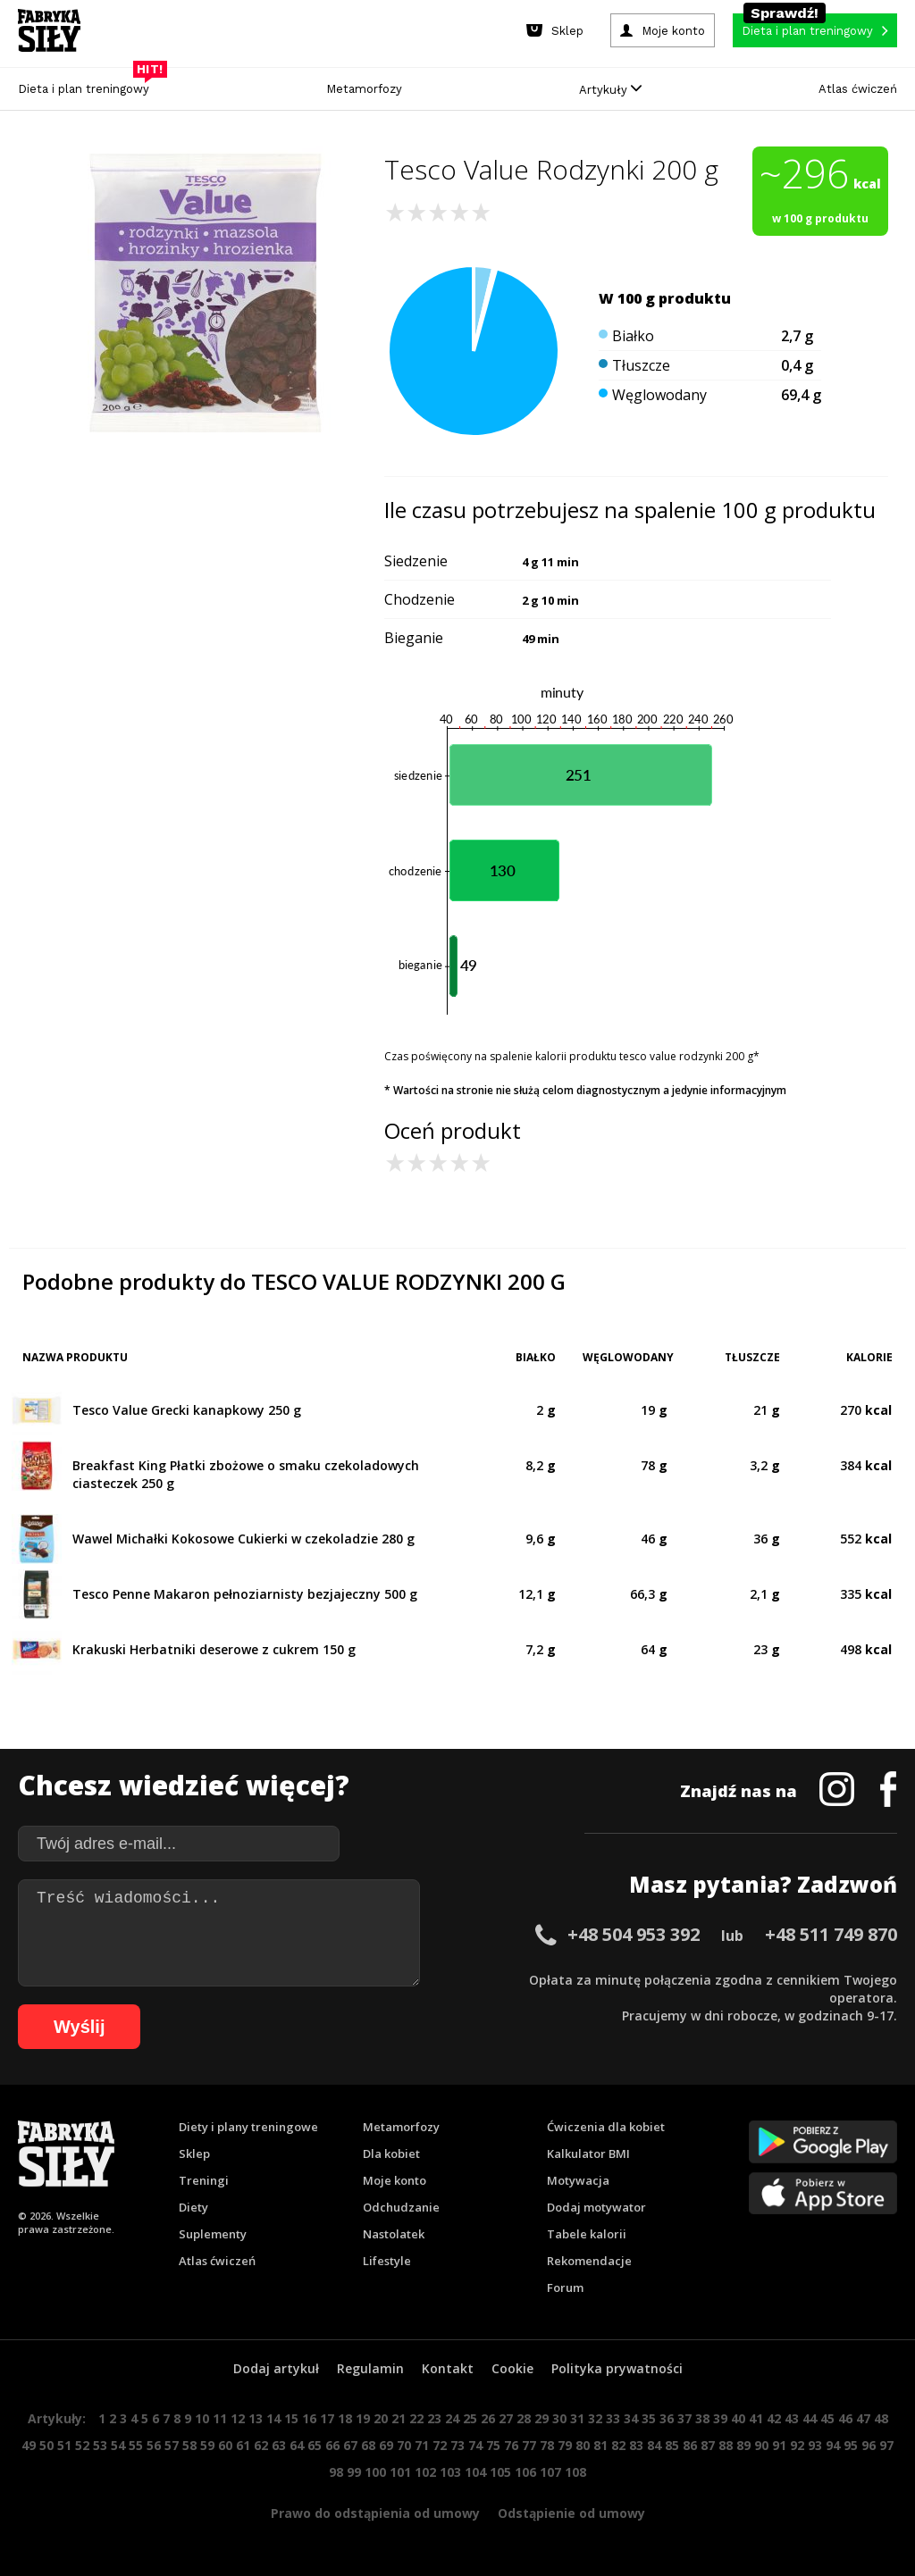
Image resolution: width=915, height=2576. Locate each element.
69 (386, 2445)
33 (613, 2418)
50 (46, 2445)
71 (422, 2445)
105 (500, 2471)
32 (595, 2418)
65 (314, 2445)
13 (255, 2418)
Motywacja (578, 2180)
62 (261, 2445)
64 (297, 2445)
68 (368, 2445)
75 (493, 2445)
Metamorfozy (364, 89)
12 (238, 2418)
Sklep (194, 2153)
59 (207, 2445)
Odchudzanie (401, 2207)
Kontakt (448, 2368)
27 (506, 2418)
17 (327, 2418)
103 (450, 2471)
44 (809, 2418)
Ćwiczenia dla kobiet (606, 2127)
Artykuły (610, 89)
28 (523, 2418)
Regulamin (370, 2368)
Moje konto (394, 2180)
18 (345, 2418)
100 (375, 2471)
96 (868, 2445)
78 (547, 2445)
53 (100, 2445)
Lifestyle (387, 2261)
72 (439, 2445)
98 (336, 2471)
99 (354, 2471)
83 (636, 2445)
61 (243, 2445)
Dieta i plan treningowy (88, 84)
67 (350, 2445)
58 (189, 2445)
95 (851, 2445)
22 (416, 2418)
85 (672, 2445)
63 (279, 2445)
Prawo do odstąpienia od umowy (375, 2513)
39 (720, 2418)
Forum (565, 2287)
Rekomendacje (589, 2261)
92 (797, 2445)
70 (404, 2445)
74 (475, 2445)
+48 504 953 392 (633, 1934)
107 (550, 2471)
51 (64, 2445)
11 (220, 2418)
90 (761, 2445)
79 (565, 2445)
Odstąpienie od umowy (571, 2513)
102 (425, 2471)
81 (600, 2445)
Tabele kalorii (586, 2234)
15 (291, 2418)
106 (525, 2471)
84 (654, 2445)
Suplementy (213, 2234)
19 (363, 2418)
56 (154, 2445)
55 (136, 2445)
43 (792, 2418)
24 (452, 2418)
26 (488, 2418)
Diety (193, 2207)
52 (82, 2445)
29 (541, 2418)
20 (381, 2418)
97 (886, 2445)
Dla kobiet (391, 2153)
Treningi (204, 2180)
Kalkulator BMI (588, 2153)
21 (398, 2418)
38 (702, 2418)
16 (309, 2418)
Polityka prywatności (617, 2368)
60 (225, 2445)
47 (863, 2418)
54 (118, 2445)
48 (881, 2418)
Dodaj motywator (596, 2207)
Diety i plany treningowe (248, 2127)
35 (649, 2418)
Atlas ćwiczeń (857, 89)
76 (511, 2445)
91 (779, 2445)
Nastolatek (393, 2234)
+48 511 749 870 (831, 1934)
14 (273, 2418)
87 (708, 2445)
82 (618, 2445)
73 (457, 2445)
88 (725, 2445)
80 (582, 2445)
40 (738, 2418)
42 (774, 2418)
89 (743, 2445)
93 (815, 2445)
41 (756, 2418)
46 (845, 2418)
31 (577, 2418)
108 (575, 2471)
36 (666, 2418)
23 (434, 2418)
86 (690, 2445)
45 (827, 2418)
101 (400, 2471)
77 (529, 2445)
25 (470, 2418)
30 (559, 2418)
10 (202, 2418)
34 (631, 2418)
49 (28, 2445)
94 (833, 2445)
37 (684, 2418)
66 (332, 2445)
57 (171, 2445)
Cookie (512, 2368)
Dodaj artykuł (276, 2368)
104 (475, 2471)
